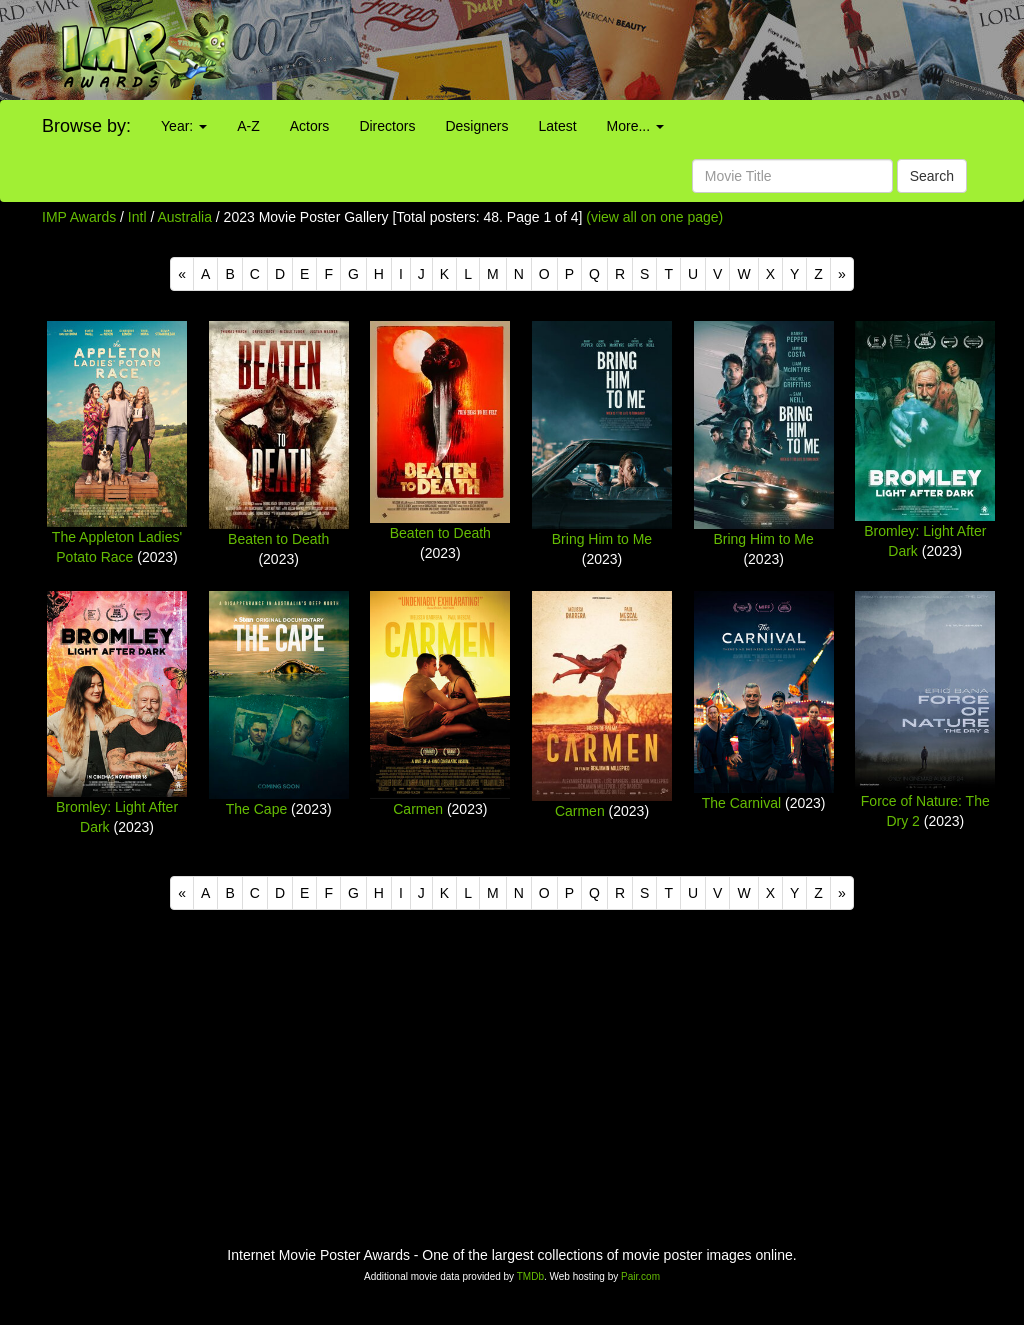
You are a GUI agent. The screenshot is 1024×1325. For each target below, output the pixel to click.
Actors (310, 126)
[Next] (842, 274)
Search (932, 176)
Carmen (418, 809)
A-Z (248, 126)
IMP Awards (79, 217)
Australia (184, 217)
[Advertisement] (640, 50)
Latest (557, 126)
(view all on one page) (654, 217)
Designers (476, 126)
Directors (387, 126)
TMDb (530, 1276)
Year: (184, 126)
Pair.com (640, 1276)
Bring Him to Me (602, 539)
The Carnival (741, 803)
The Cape (256, 809)
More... (635, 126)
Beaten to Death (278, 539)
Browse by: (86, 126)
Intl (137, 217)
